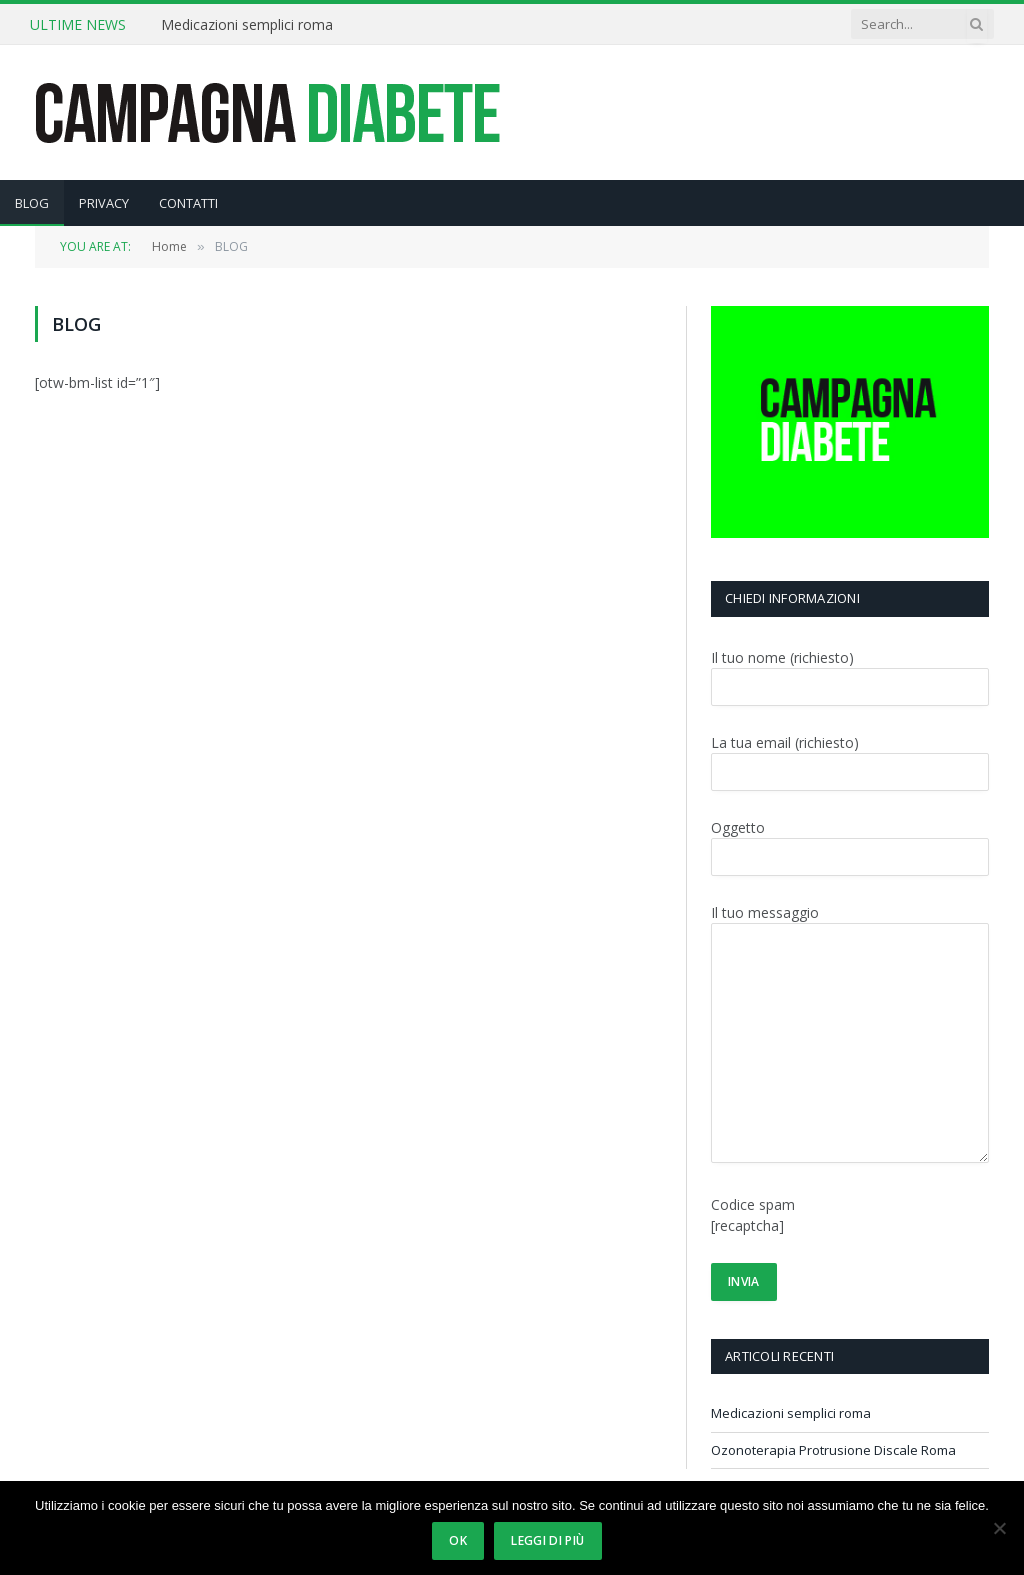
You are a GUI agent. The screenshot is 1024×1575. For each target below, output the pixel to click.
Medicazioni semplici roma (247, 25)
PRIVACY (104, 203)
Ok (458, 1540)
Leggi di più (547, 1540)
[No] (999, 1528)
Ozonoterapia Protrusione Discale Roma (833, 1450)
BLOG (32, 203)
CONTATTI (188, 203)
